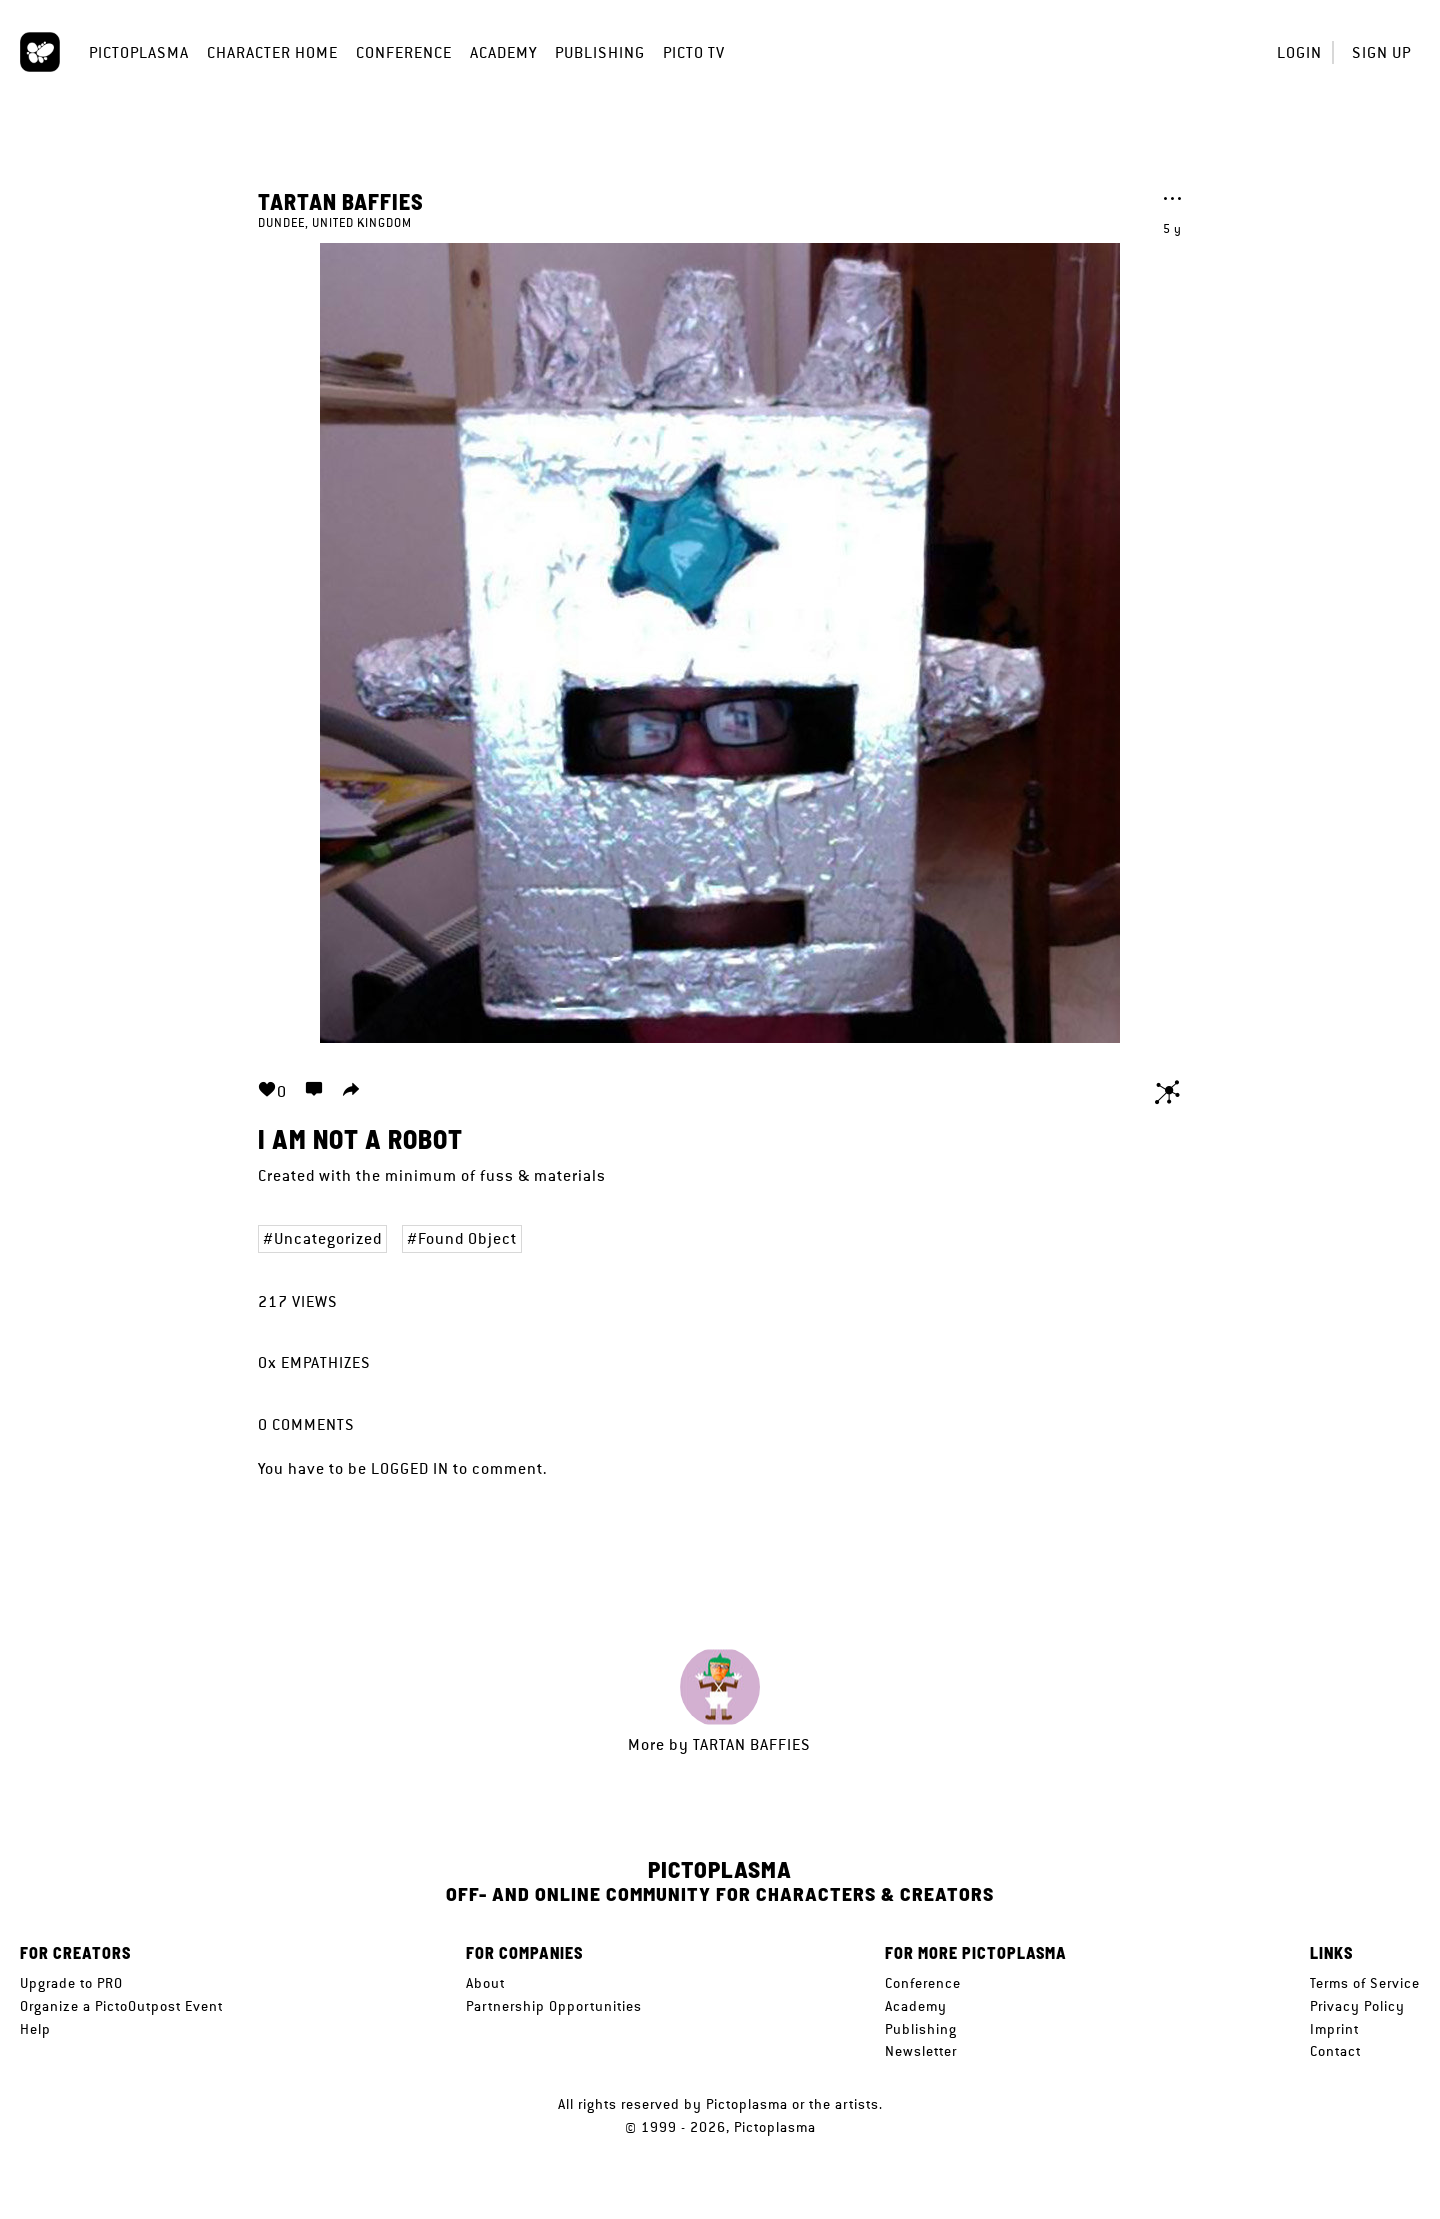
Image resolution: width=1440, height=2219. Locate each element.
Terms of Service (1365, 1983)
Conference (404, 52)
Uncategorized (328, 1238)
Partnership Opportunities (554, 2006)
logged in (410, 1468)
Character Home (272, 52)
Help (35, 2029)
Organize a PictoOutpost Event (121, 2006)
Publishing (600, 52)
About (485, 1983)
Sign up (1381, 52)
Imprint (1334, 2029)
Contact (1335, 2051)
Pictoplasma (139, 52)
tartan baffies (341, 201)
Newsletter (921, 2051)
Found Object (467, 1238)
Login (1299, 52)
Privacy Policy (1357, 2006)
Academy (503, 52)
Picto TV (694, 52)
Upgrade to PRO (71, 1983)
